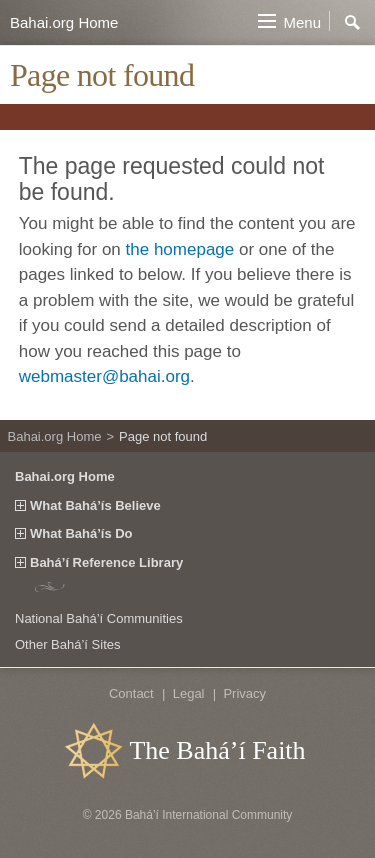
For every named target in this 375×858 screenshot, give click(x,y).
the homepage (180, 249)
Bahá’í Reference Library (106, 563)
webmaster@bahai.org (104, 376)
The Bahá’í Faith (217, 750)
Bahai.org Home (64, 22)
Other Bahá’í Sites (68, 644)
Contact (131, 693)
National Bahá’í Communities (99, 618)
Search (353, 23)
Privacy (244, 693)
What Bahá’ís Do (81, 534)
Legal (189, 693)
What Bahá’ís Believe (95, 506)
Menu (302, 22)
